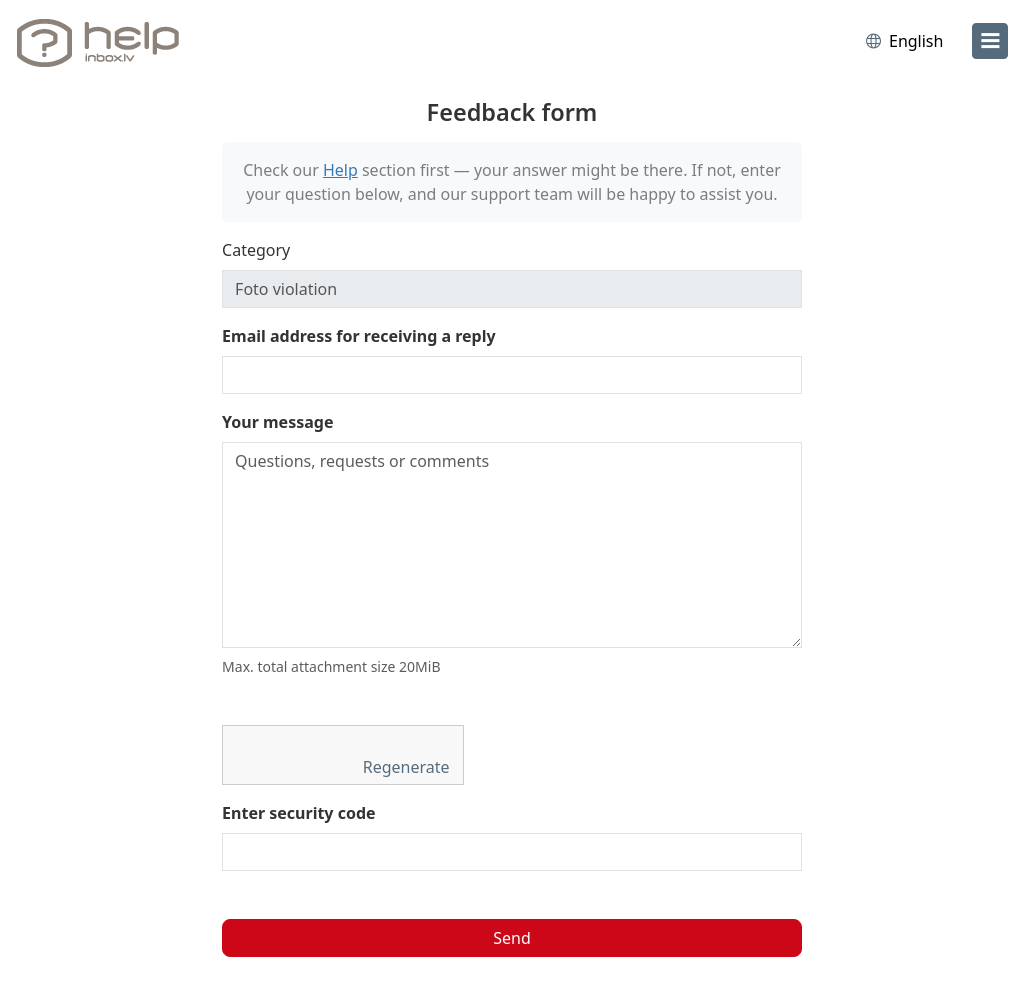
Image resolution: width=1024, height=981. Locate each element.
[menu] (990, 41)
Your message (277, 422)
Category (256, 250)
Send (512, 938)
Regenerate (408, 767)
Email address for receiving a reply (359, 336)
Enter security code (299, 813)
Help (340, 170)
